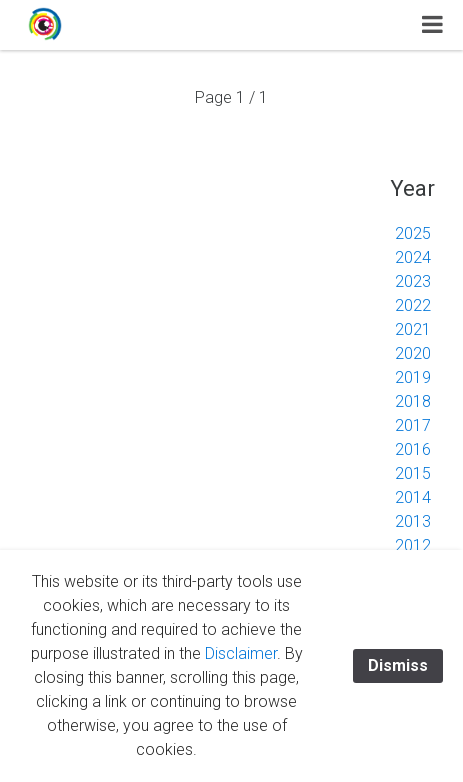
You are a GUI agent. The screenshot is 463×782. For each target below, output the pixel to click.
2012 (413, 545)
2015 (413, 473)
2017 (413, 425)
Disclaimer (241, 653)
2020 (413, 353)
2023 (413, 281)
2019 (413, 377)
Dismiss (398, 665)
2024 (413, 257)
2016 (413, 449)
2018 (413, 401)
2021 (413, 329)
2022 (413, 305)
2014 (413, 497)
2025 (413, 233)
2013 (413, 521)
